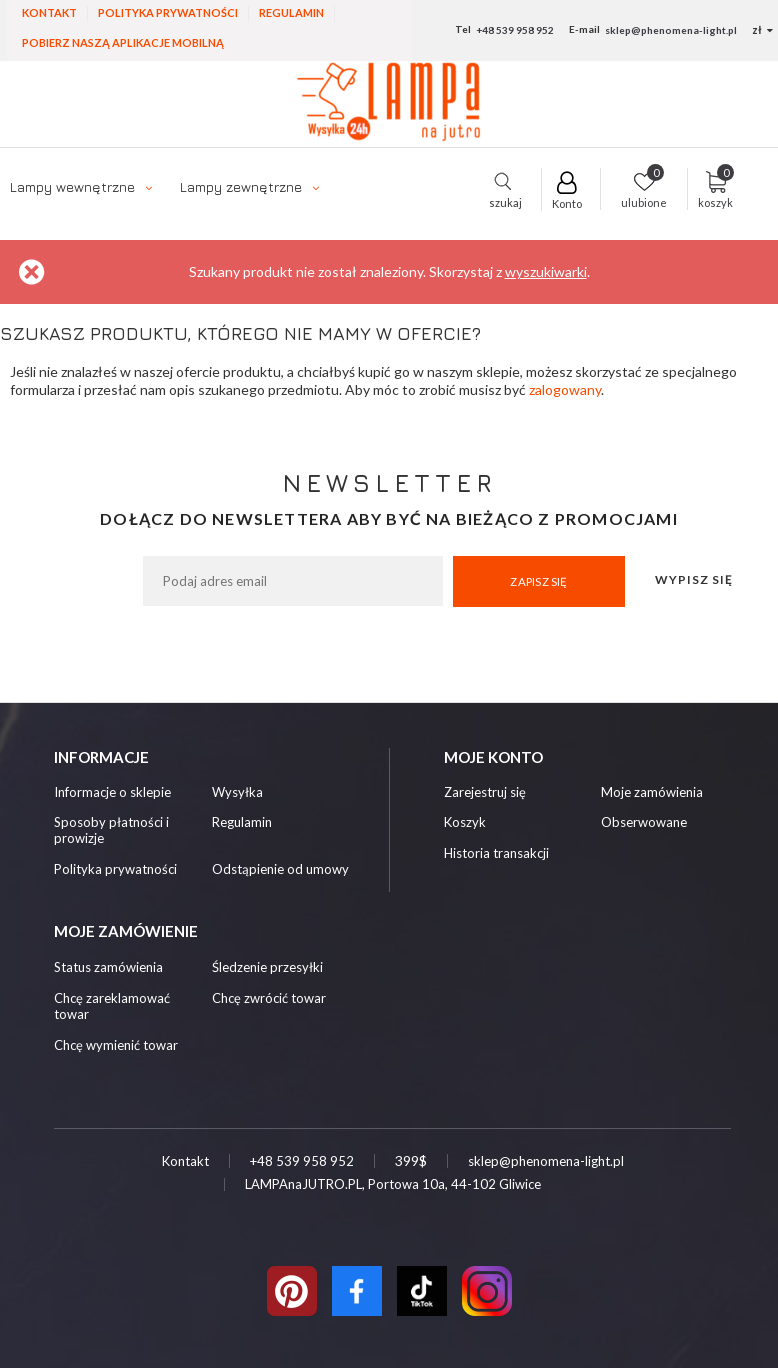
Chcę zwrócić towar (269, 998)
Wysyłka (237, 792)
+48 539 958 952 (515, 30)
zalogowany (565, 389)
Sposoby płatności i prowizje (111, 830)
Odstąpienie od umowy (280, 869)
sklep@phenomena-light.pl (671, 30)
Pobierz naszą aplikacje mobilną (123, 42)
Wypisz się (694, 579)
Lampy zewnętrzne (241, 186)
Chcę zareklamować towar (112, 1006)
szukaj (505, 197)
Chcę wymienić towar (116, 1045)
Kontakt (49, 12)
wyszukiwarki (546, 271)
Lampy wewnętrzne (72, 186)
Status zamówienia (108, 967)
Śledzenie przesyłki (267, 967)
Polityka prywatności (168, 12)
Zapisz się (538, 581)
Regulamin (291, 12)
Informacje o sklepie (112, 792)
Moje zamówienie (126, 931)
